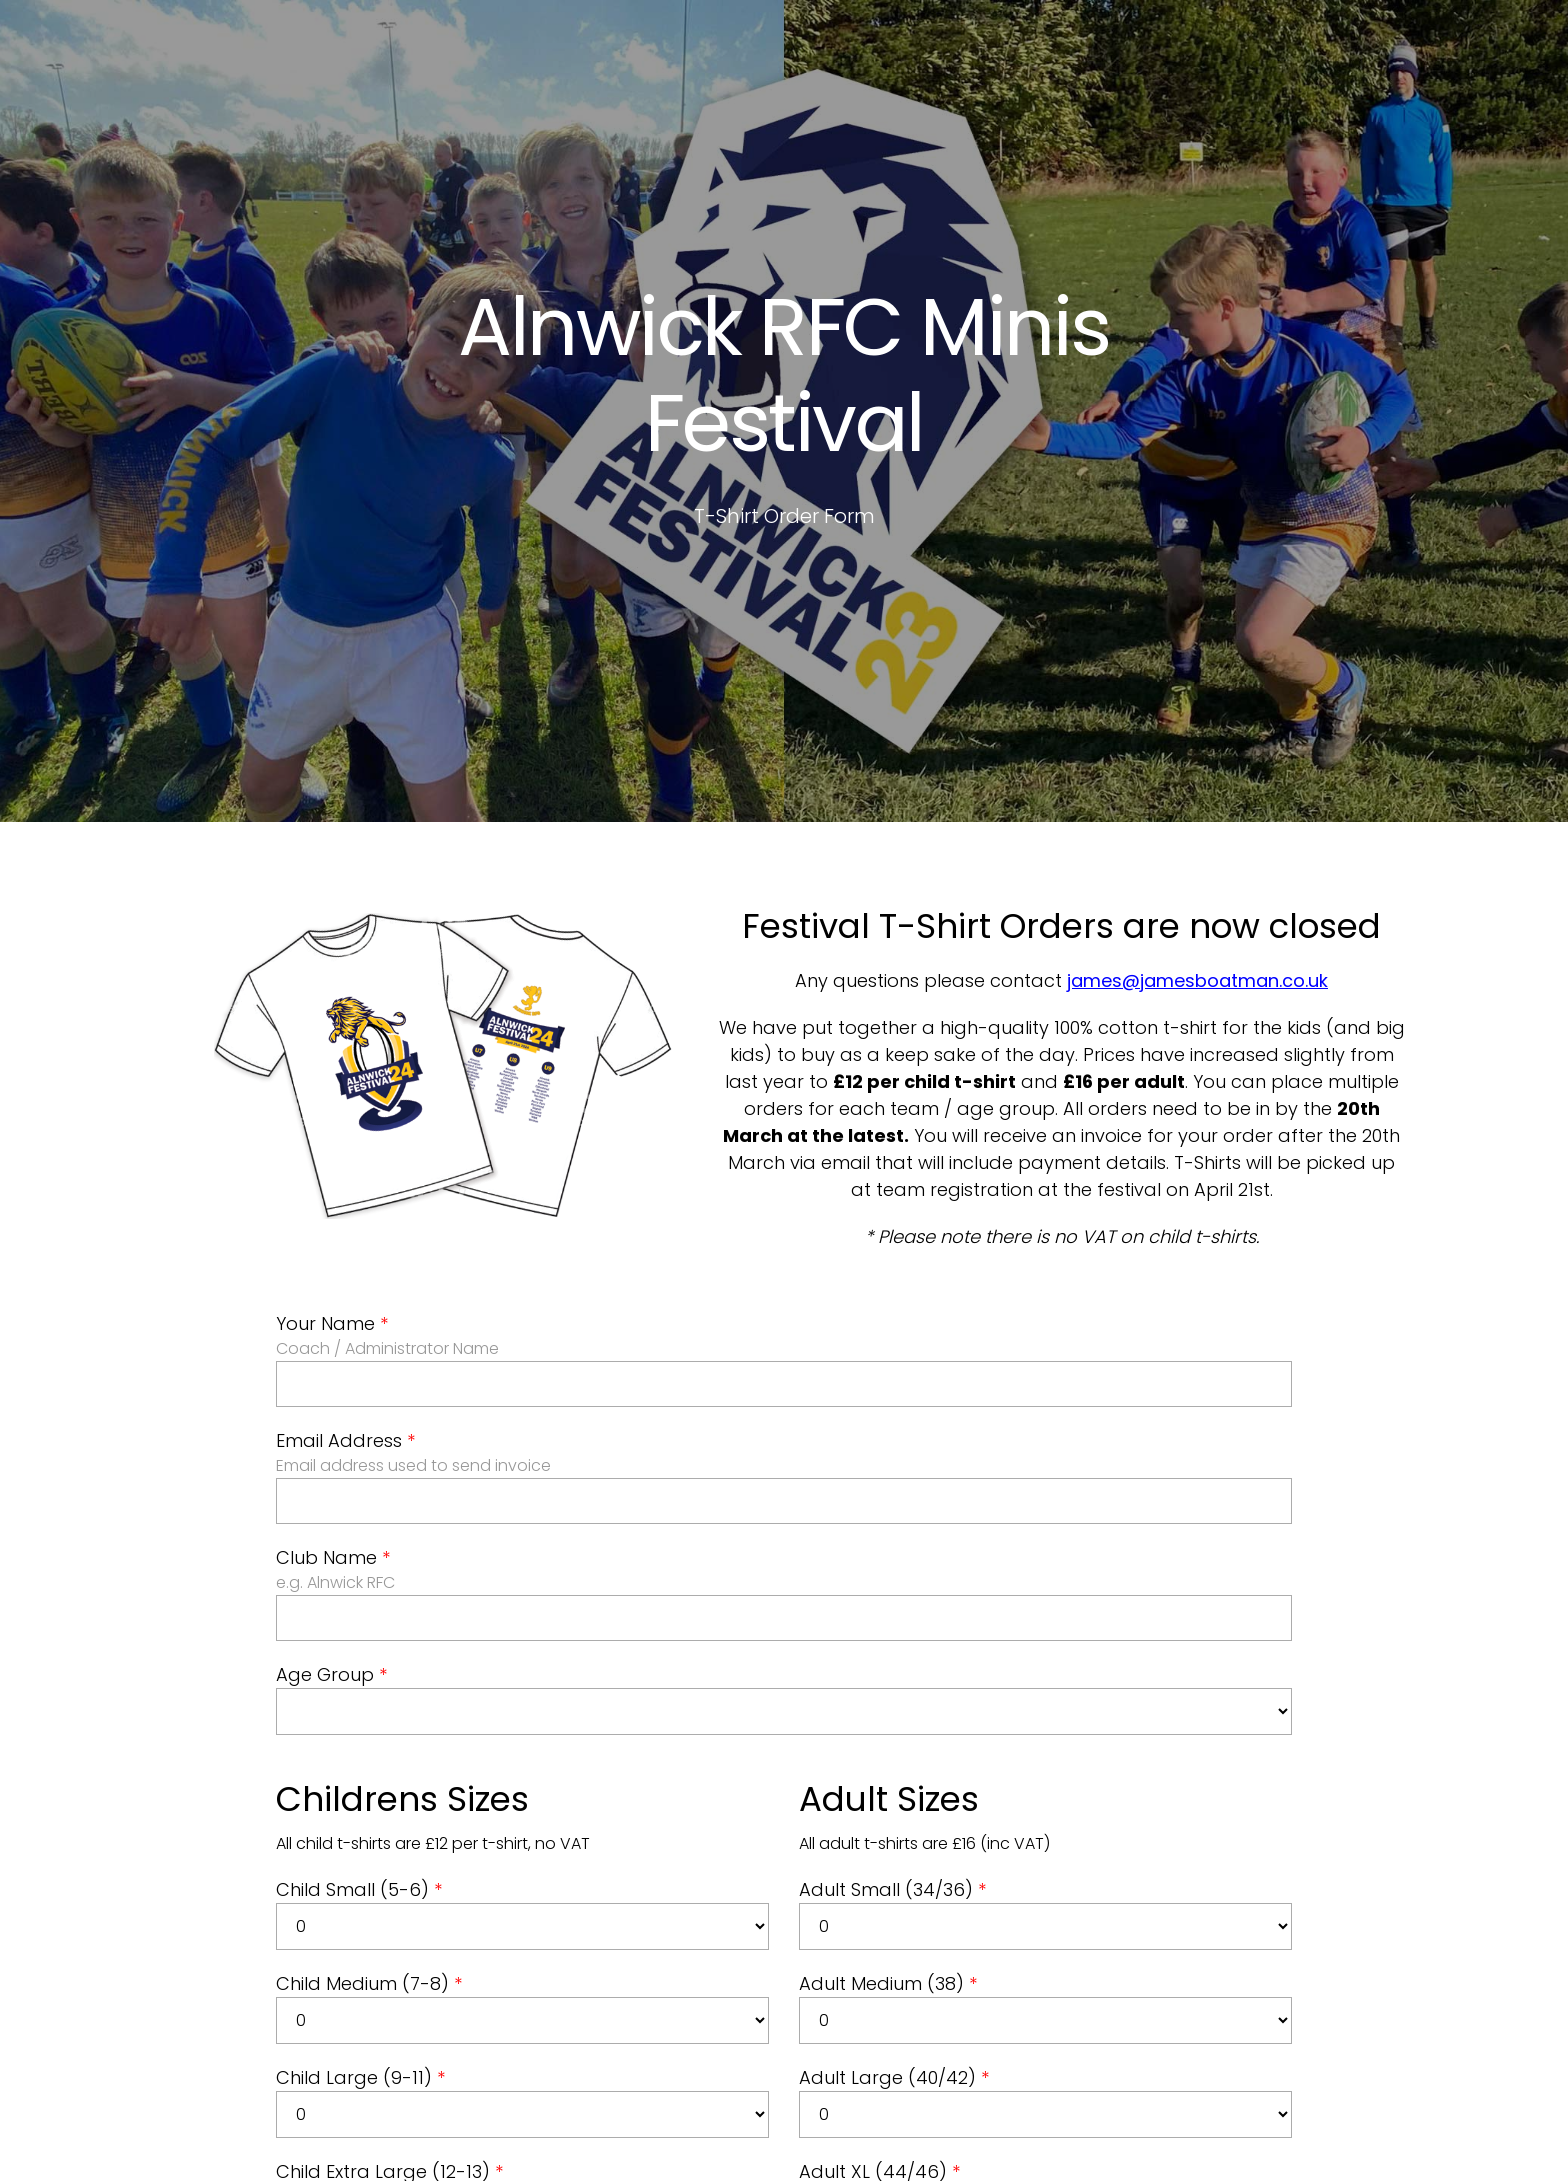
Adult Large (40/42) (894, 1971)
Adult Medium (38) (888, 1877)
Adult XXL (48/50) (883, 2159)
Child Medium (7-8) (369, 1877)
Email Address (345, 1334)
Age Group (331, 1568)
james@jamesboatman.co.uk (1197, 874)
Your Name (332, 1217)
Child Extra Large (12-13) (389, 2065)
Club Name (333, 1451)
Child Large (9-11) (360, 1971)
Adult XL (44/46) (879, 2065)
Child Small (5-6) (359, 1783)
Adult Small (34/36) (892, 1783)
